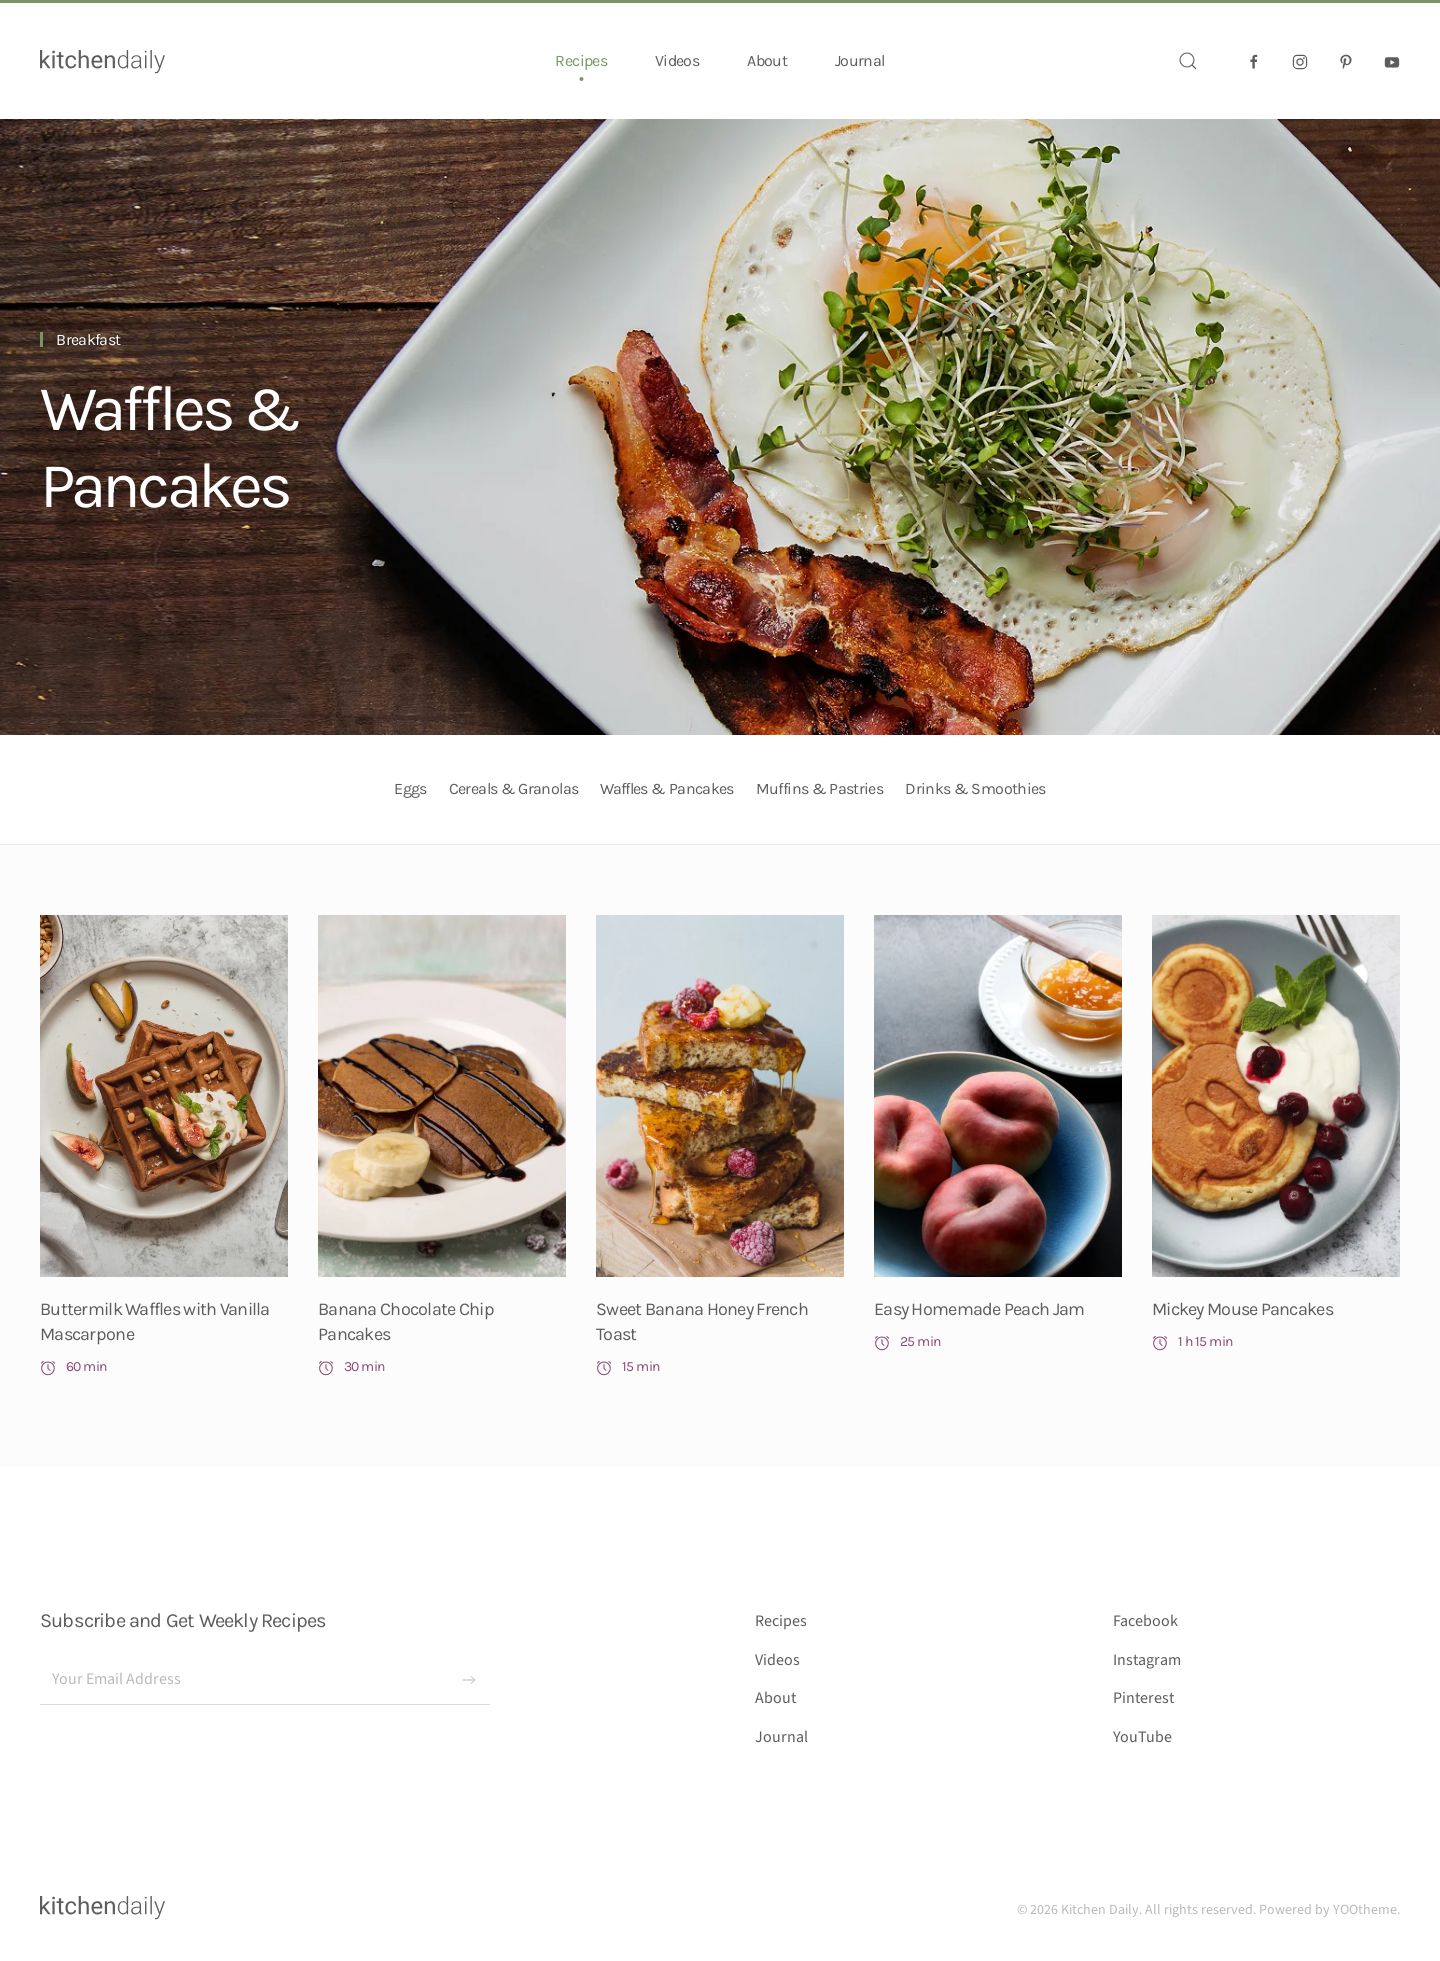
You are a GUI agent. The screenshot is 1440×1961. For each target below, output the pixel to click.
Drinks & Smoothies (975, 788)
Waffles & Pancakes (169, 447)
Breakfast (88, 339)
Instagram (1147, 1660)
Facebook (1145, 1621)
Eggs (410, 788)
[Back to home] (102, 61)
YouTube (1142, 1737)
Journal (860, 60)
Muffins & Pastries (819, 788)
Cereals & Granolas (513, 788)
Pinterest (1143, 1698)
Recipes (781, 1621)
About (767, 60)
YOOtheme (1365, 1910)
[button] (1188, 61)
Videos (677, 60)
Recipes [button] (581, 60)
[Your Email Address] (265, 1680)
